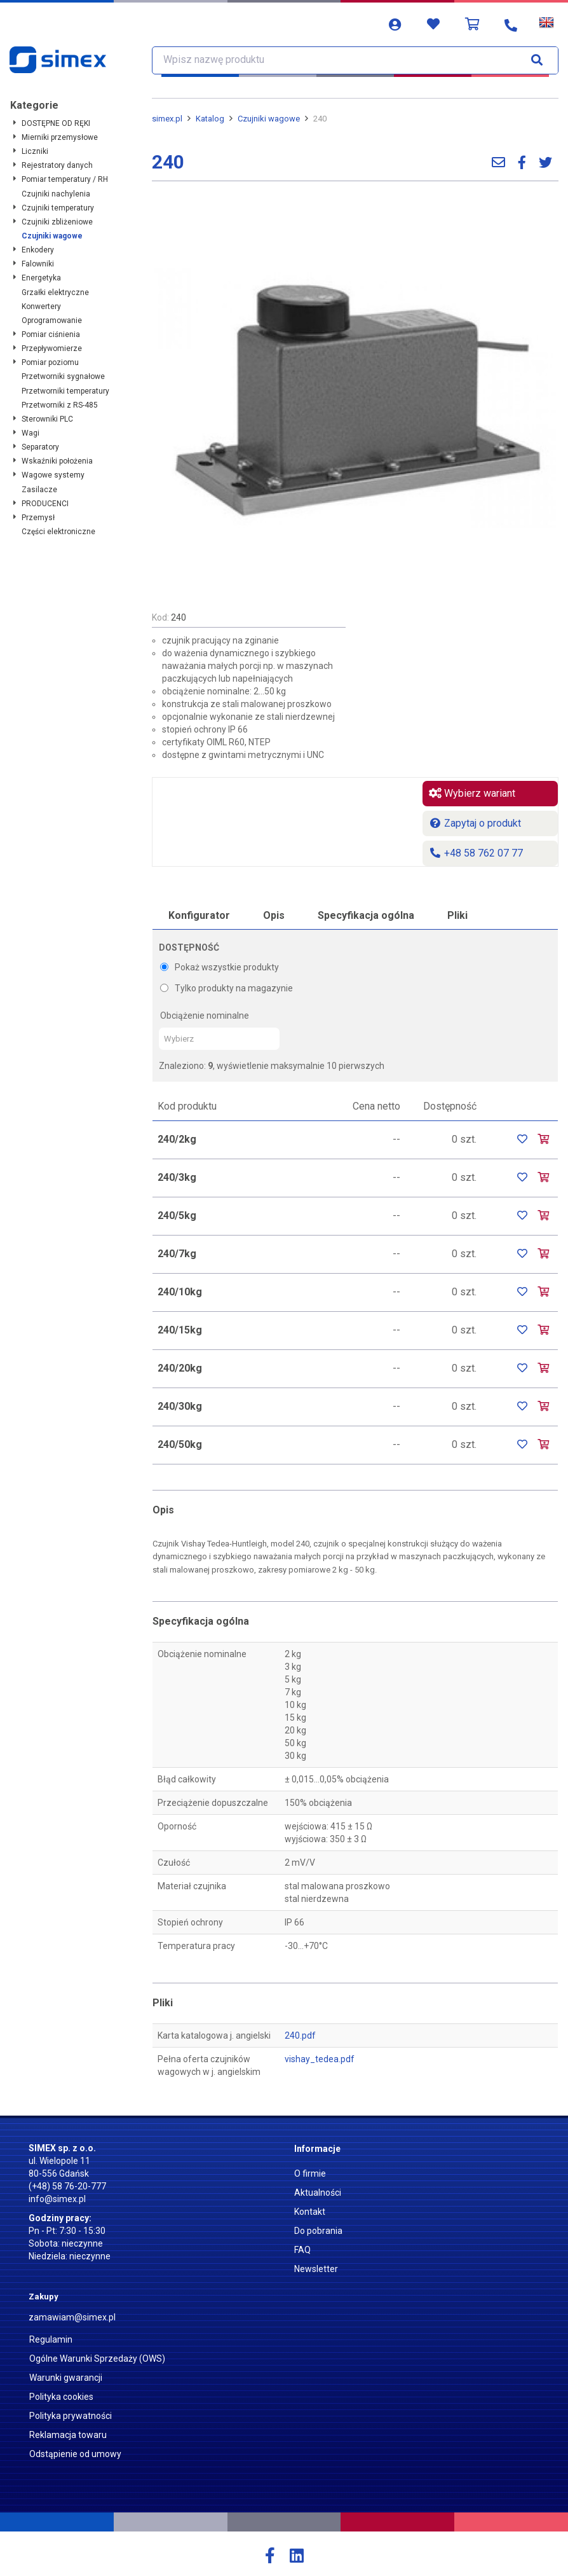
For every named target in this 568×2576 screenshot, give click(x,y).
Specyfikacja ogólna (366, 915)
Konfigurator (199, 915)
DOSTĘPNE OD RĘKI (56, 123)
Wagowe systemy (53, 475)
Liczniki (35, 151)
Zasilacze (39, 489)
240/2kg (177, 1139)
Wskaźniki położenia (57, 461)
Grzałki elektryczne (55, 292)
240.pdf (300, 2035)
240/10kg (180, 1292)
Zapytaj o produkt (475, 823)
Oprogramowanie (52, 320)
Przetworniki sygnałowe (63, 376)
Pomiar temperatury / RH (65, 179)
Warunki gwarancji (65, 2378)
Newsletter (316, 2269)
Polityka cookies (61, 2397)
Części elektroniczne (58, 531)
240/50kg (180, 1444)
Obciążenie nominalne (204, 1015)
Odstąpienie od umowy (75, 2454)
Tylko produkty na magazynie (226, 988)
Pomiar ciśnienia (51, 334)
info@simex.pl (57, 2199)
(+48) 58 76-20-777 (67, 2186)
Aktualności (317, 2192)
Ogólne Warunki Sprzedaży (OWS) (97, 2358)
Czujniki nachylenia (56, 193)
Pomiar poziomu (50, 362)
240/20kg (180, 1368)
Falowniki (38, 263)
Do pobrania (318, 2231)
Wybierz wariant (472, 793)
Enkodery (38, 249)
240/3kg (177, 1177)
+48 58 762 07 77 (476, 853)
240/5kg (177, 1215)
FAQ (302, 2250)
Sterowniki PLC (47, 419)
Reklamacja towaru (68, 2435)
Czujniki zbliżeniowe (57, 221)
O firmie (310, 2173)
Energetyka (41, 277)
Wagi (30, 433)
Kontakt (309, 2212)
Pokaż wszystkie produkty (219, 967)
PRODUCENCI (45, 503)
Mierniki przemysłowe (60, 137)
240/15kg (180, 1330)
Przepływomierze (52, 348)
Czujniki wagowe (52, 235)
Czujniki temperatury (58, 207)
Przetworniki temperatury (65, 391)
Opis (274, 915)
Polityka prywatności (70, 2416)
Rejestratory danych (57, 165)
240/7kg (177, 1254)
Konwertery (41, 306)
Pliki (457, 915)
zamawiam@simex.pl (72, 2317)
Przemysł (38, 517)
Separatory (40, 447)
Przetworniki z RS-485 (60, 405)
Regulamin (50, 2339)
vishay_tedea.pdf (320, 2059)
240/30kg (180, 1406)
